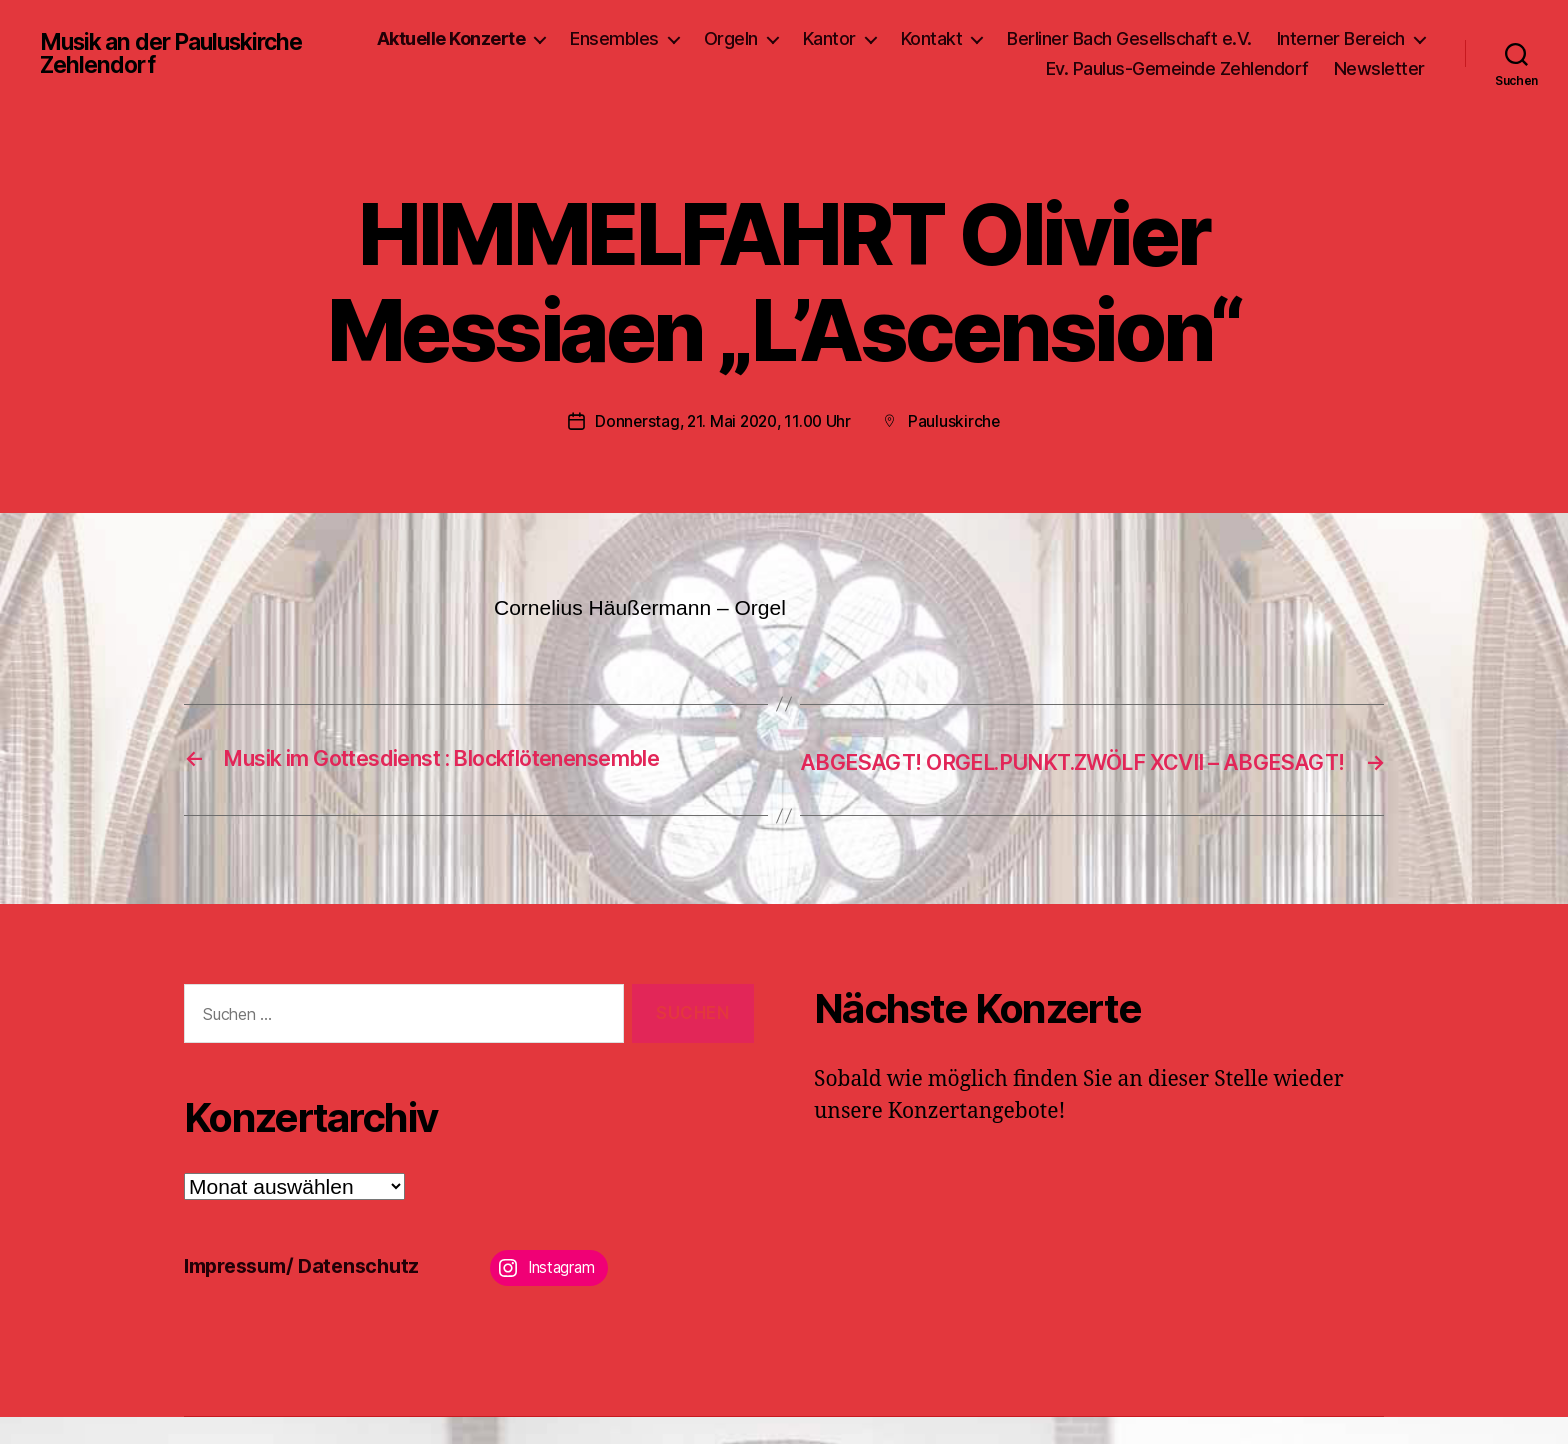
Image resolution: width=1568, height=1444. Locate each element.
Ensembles (787, 38)
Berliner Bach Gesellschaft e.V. (1302, 38)
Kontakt (1105, 38)
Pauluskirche (958, 421)
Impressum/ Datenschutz (309, 1292)
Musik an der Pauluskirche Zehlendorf (181, 54)
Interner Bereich (937, 68)
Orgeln (904, 38)
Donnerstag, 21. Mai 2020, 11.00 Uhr (723, 421)
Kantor (1002, 38)
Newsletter (1379, 68)
